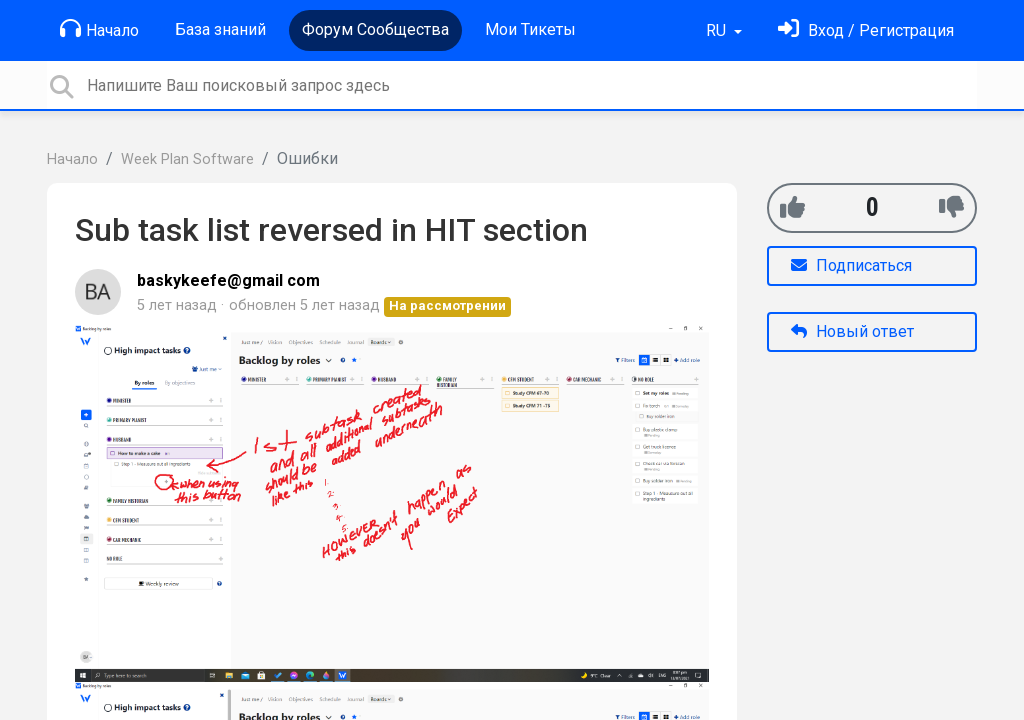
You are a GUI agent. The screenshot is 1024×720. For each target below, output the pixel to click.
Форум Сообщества (375, 29)
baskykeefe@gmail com (228, 280)
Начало (99, 29)
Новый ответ (852, 331)
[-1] (951, 207)
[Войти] (866, 30)
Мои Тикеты (530, 29)
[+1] (792, 207)
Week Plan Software (187, 159)
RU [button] (718, 30)
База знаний (220, 29)
